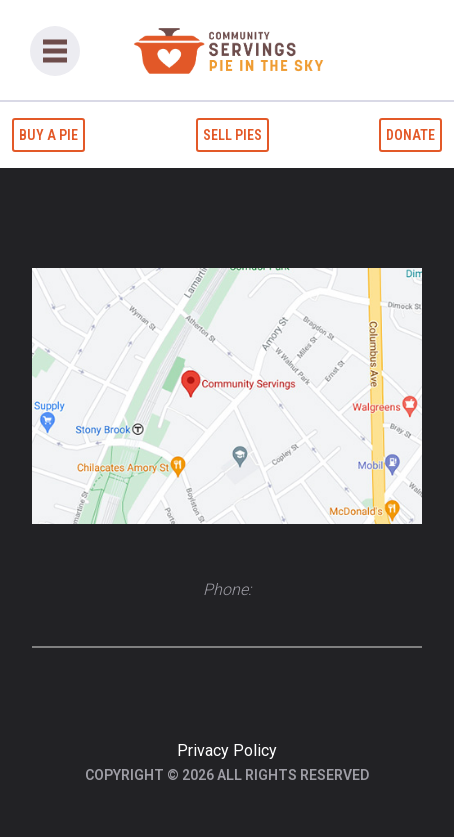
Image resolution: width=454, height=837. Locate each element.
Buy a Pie (48, 135)
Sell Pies (232, 135)
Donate (410, 135)
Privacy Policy (227, 750)
